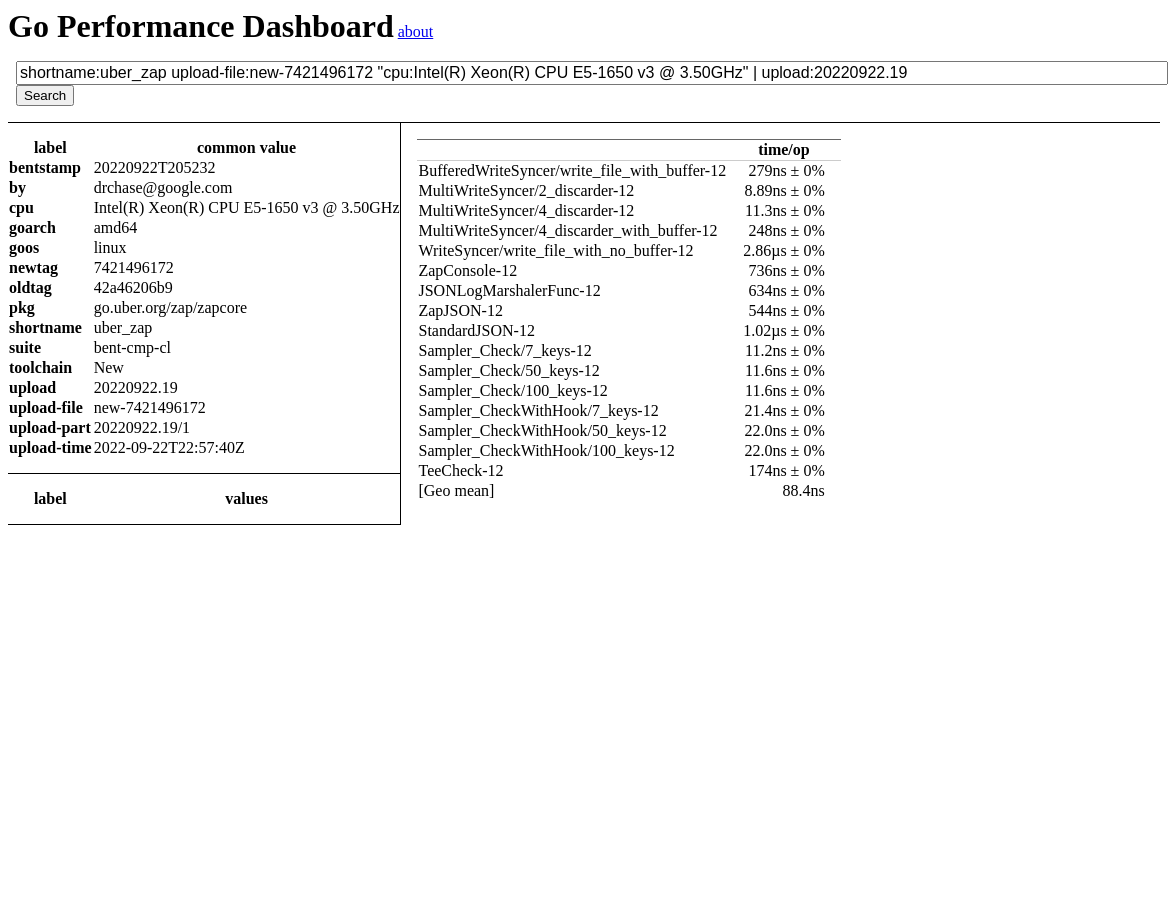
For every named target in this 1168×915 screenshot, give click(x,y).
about (416, 31)
